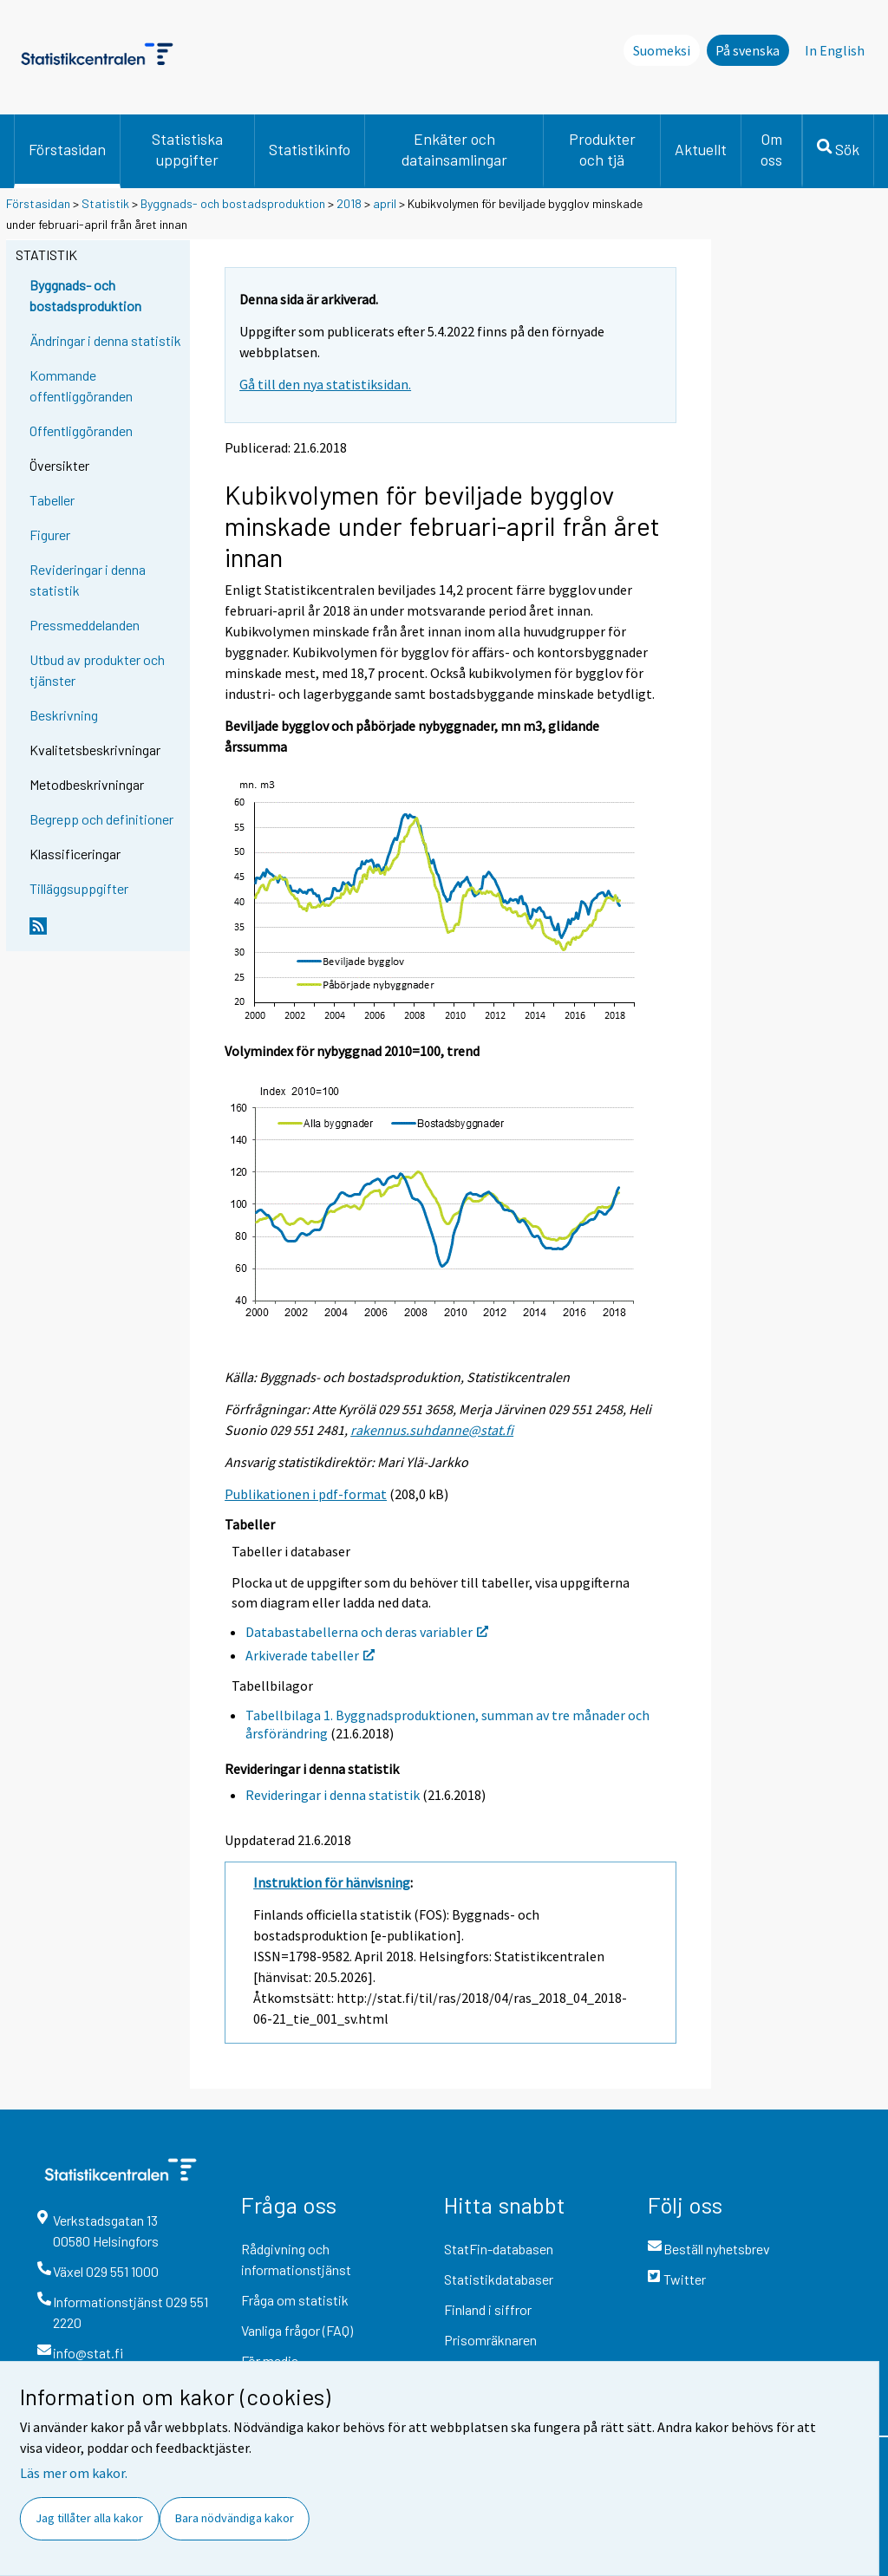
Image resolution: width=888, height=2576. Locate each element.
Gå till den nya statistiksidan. (325, 384)
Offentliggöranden (81, 430)
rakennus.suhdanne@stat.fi (431, 1429)
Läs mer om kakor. (73, 2472)
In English (835, 50)
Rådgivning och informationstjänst (296, 2259)
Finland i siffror (488, 2309)
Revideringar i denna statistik (87, 579)
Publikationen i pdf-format (306, 1494)
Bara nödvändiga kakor (234, 2518)
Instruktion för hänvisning (331, 1882)
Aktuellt (701, 149)
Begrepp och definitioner (101, 819)
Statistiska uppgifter (187, 149)
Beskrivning (63, 715)
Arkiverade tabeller (310, 1655)
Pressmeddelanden (84, 624)
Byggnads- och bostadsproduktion (232, 203)
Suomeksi (661, 50)
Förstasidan (67, 149)
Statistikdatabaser (498, 2279)
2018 (349, 203)
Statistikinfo (309, 149)
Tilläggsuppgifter (78, 888)
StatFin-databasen (498, 2248)
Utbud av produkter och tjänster (97, 669)
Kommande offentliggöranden (81, 385)
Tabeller (52, 500)
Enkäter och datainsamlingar (454, 149)
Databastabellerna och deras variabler (366, 1631)
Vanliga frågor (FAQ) (297, 2330)
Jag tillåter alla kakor (89, 2518)
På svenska (747, 50)
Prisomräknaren (490, 2339)
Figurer (49, 534)
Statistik (105, 203)
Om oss (771, 149)
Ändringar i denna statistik (105, 340)
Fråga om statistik (295, 2300)
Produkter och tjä (602, 149)
